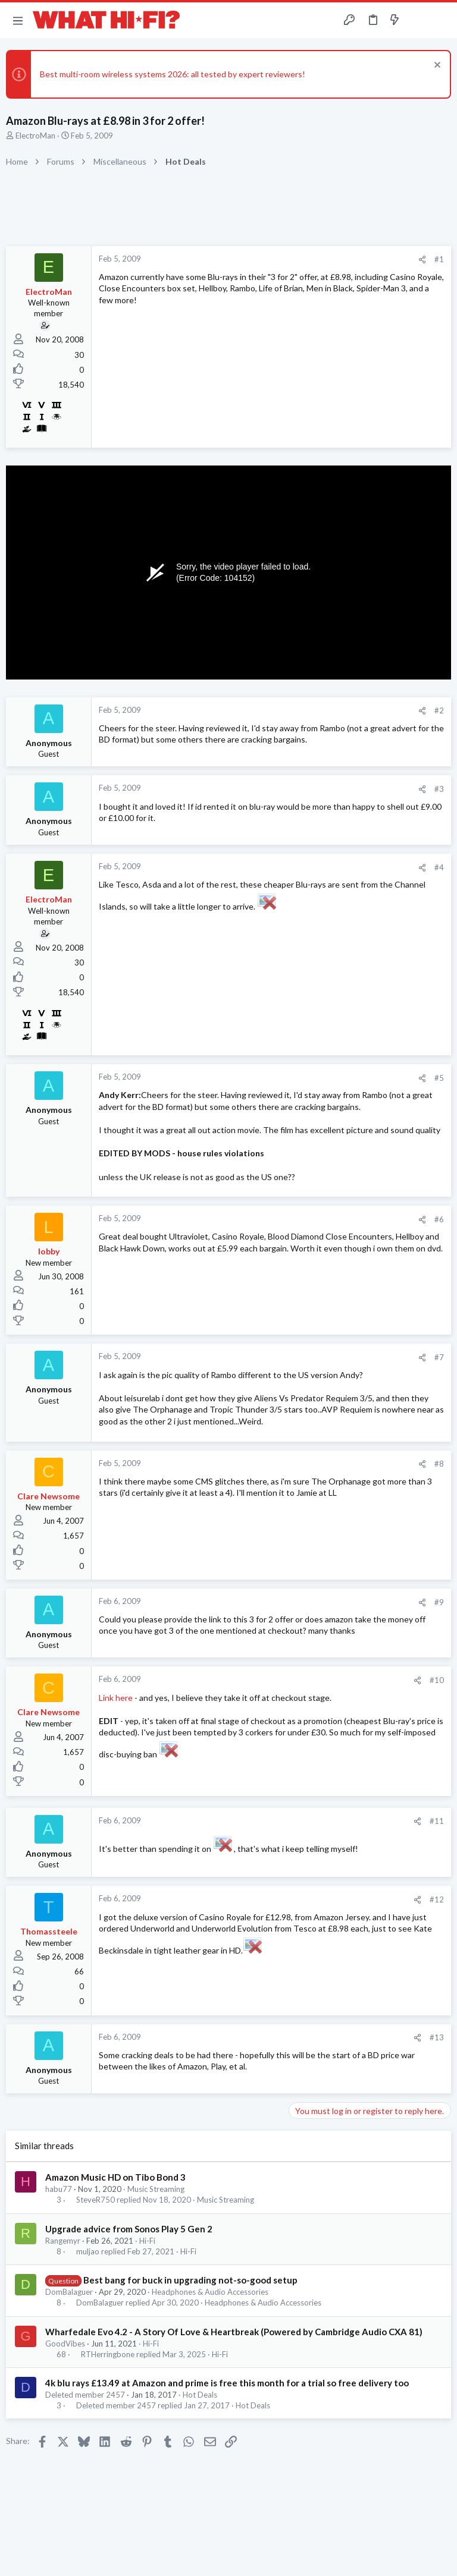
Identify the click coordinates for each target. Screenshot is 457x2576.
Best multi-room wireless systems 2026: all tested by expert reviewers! (172, 74)
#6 (439, 1219)
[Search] (441, 20)
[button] (18, 20)
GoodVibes (65, 2343)
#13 (437, 2037)
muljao (87, 2252)
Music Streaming (155, 2189)
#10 (437, 1680)
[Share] (422, 259)
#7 (439, 1357)
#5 (439, 1078)
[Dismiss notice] (436, 66)
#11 (437, 1821)
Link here (116, 1698)
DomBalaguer (69, 2292)
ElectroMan (35, 135)
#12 (437, 1899)
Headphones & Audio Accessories (210, 2292)
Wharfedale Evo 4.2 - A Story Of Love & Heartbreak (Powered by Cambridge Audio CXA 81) (233, 2331)
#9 (439, 1602)
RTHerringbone (107, 2354)
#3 (439, 789)
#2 (439, 710)
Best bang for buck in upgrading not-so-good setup (190, 2280)
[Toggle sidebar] (418, 20)
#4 (439, 867)
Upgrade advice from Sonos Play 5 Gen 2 (128, 2228)
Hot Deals (200, 2394)
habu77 (58, 2189)
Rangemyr (62, 2240)
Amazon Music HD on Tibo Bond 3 (115, 2177)
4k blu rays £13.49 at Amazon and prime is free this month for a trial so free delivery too (227, 2382)
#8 (439, 1463)
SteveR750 (95, 2200)
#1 (439, 259)
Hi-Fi (147, 2240)
